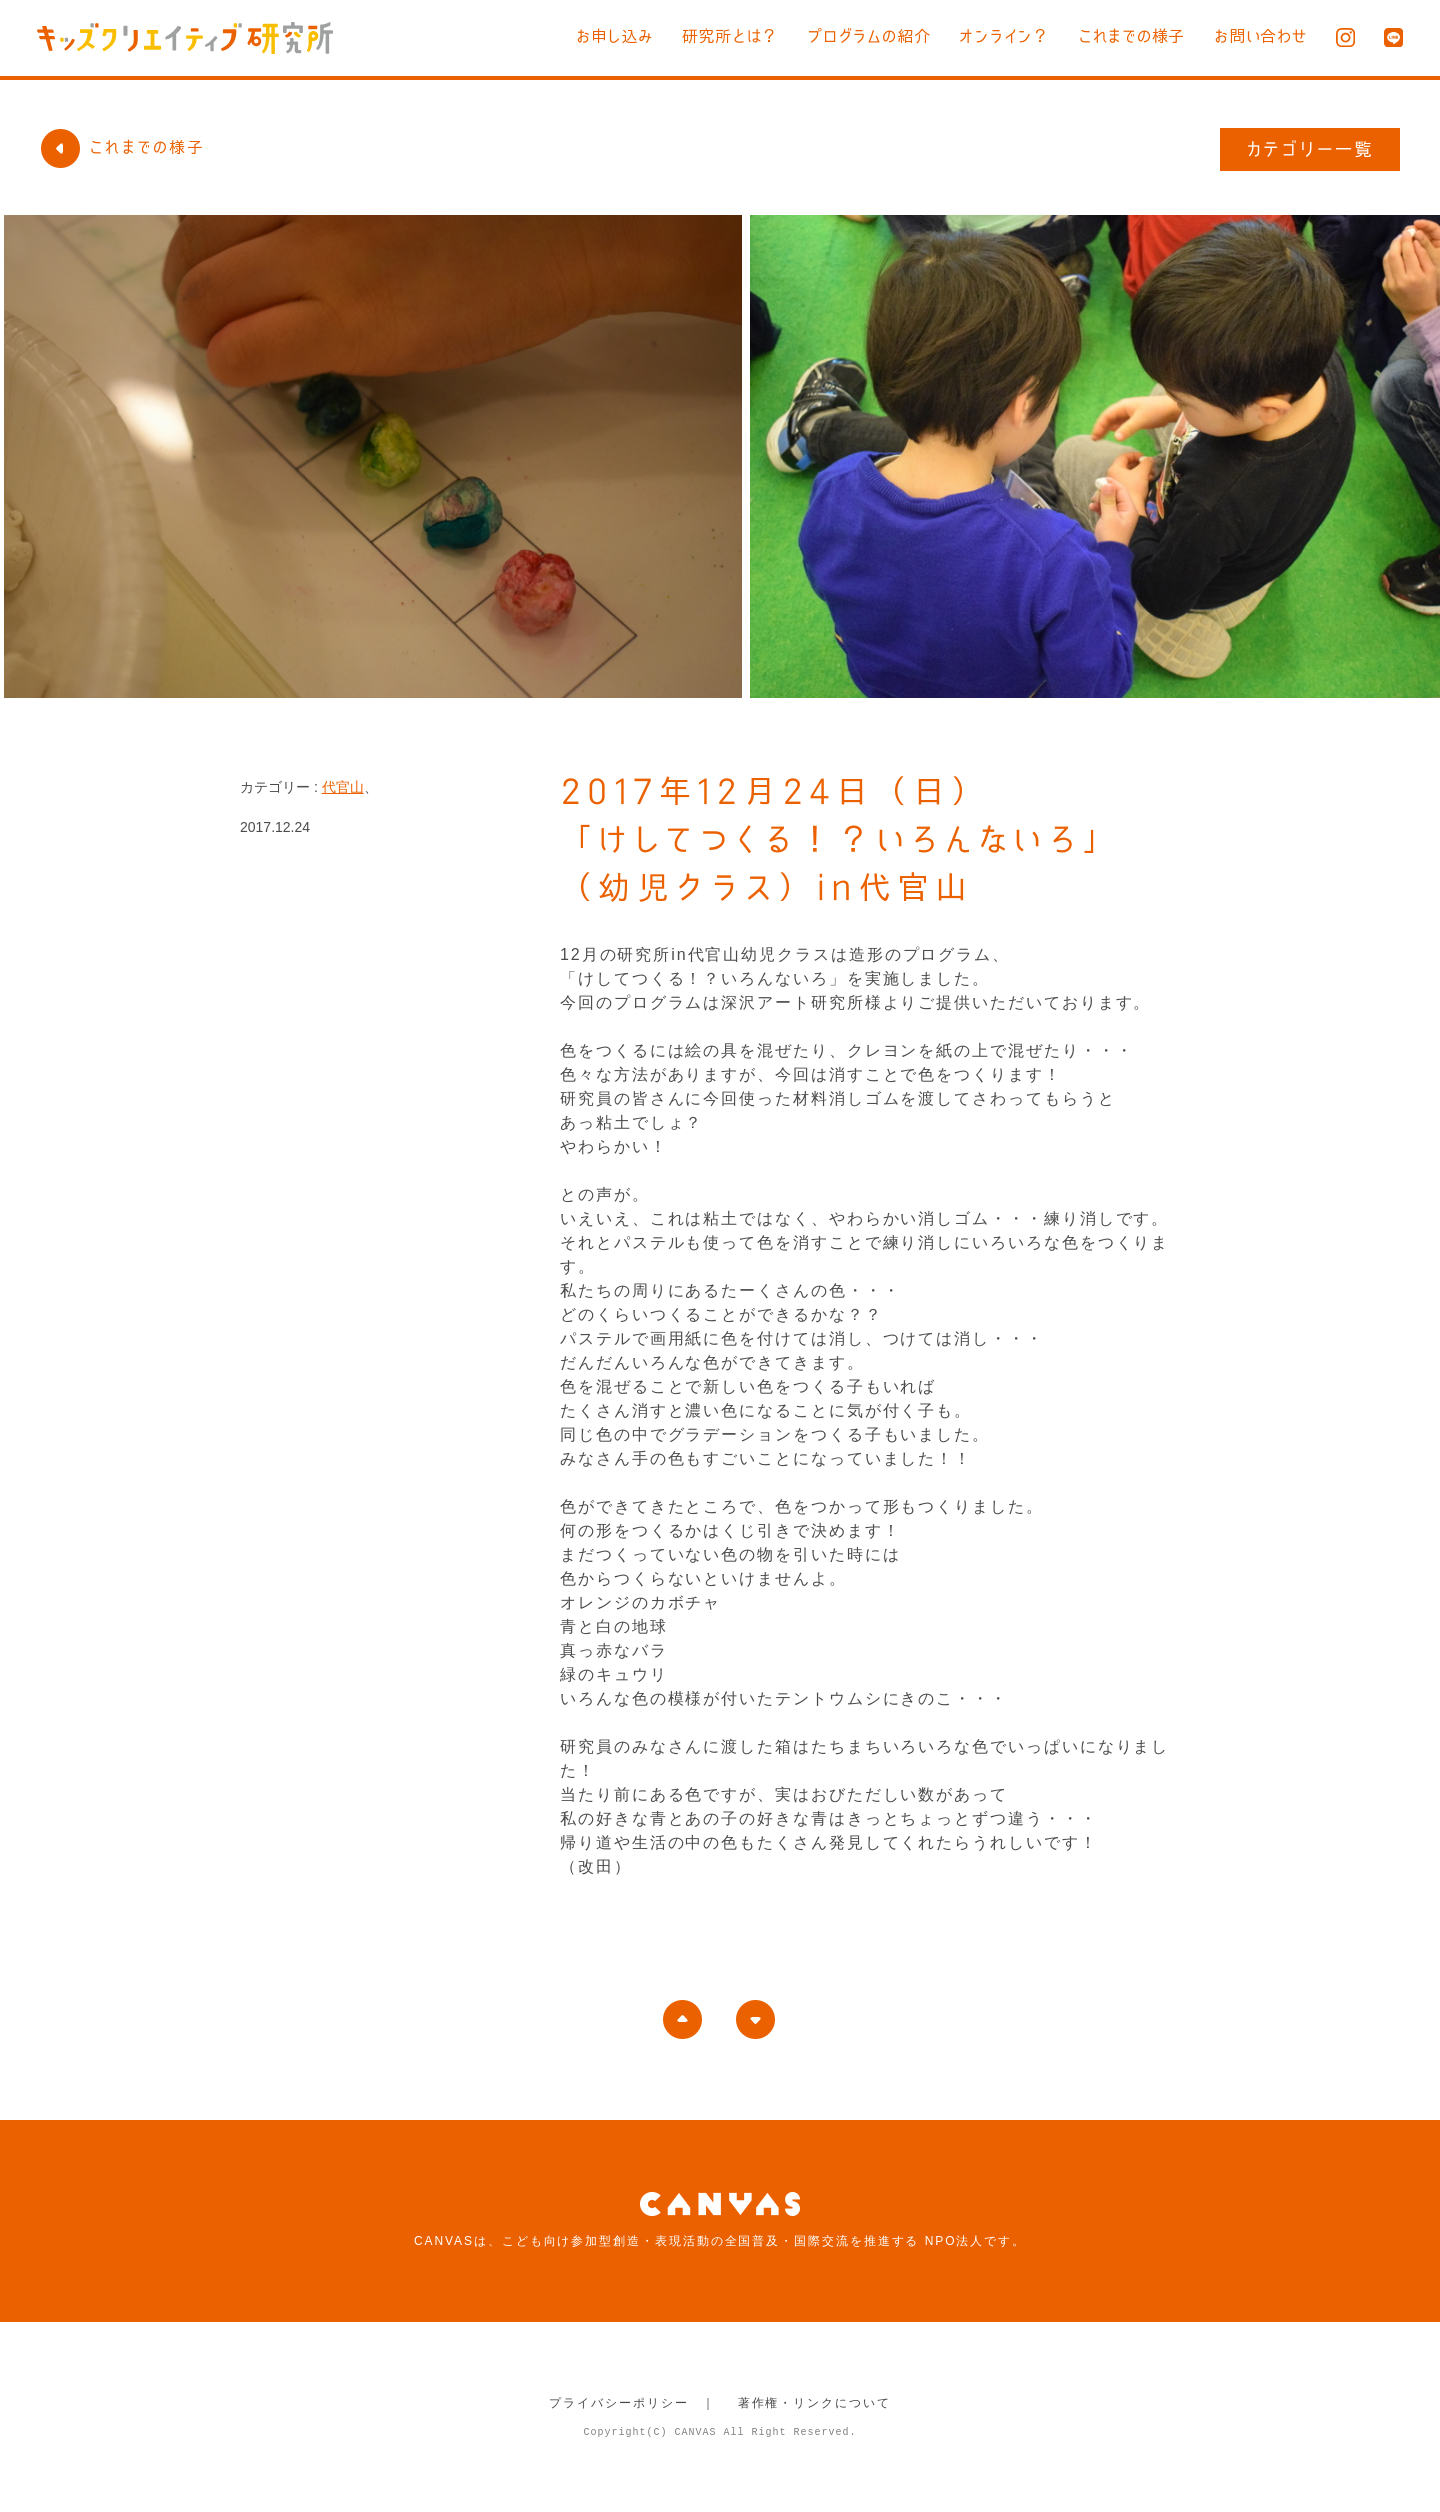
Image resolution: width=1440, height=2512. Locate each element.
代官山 (343, 787)
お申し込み (570, 36)
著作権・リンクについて (814, 2403)
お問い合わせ (1257, 36)
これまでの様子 (1120, 36)
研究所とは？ (693, 36)
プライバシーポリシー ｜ (632, 2403)
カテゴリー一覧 (1310, 149)
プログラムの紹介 (840, 36)
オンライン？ (984, 36)
